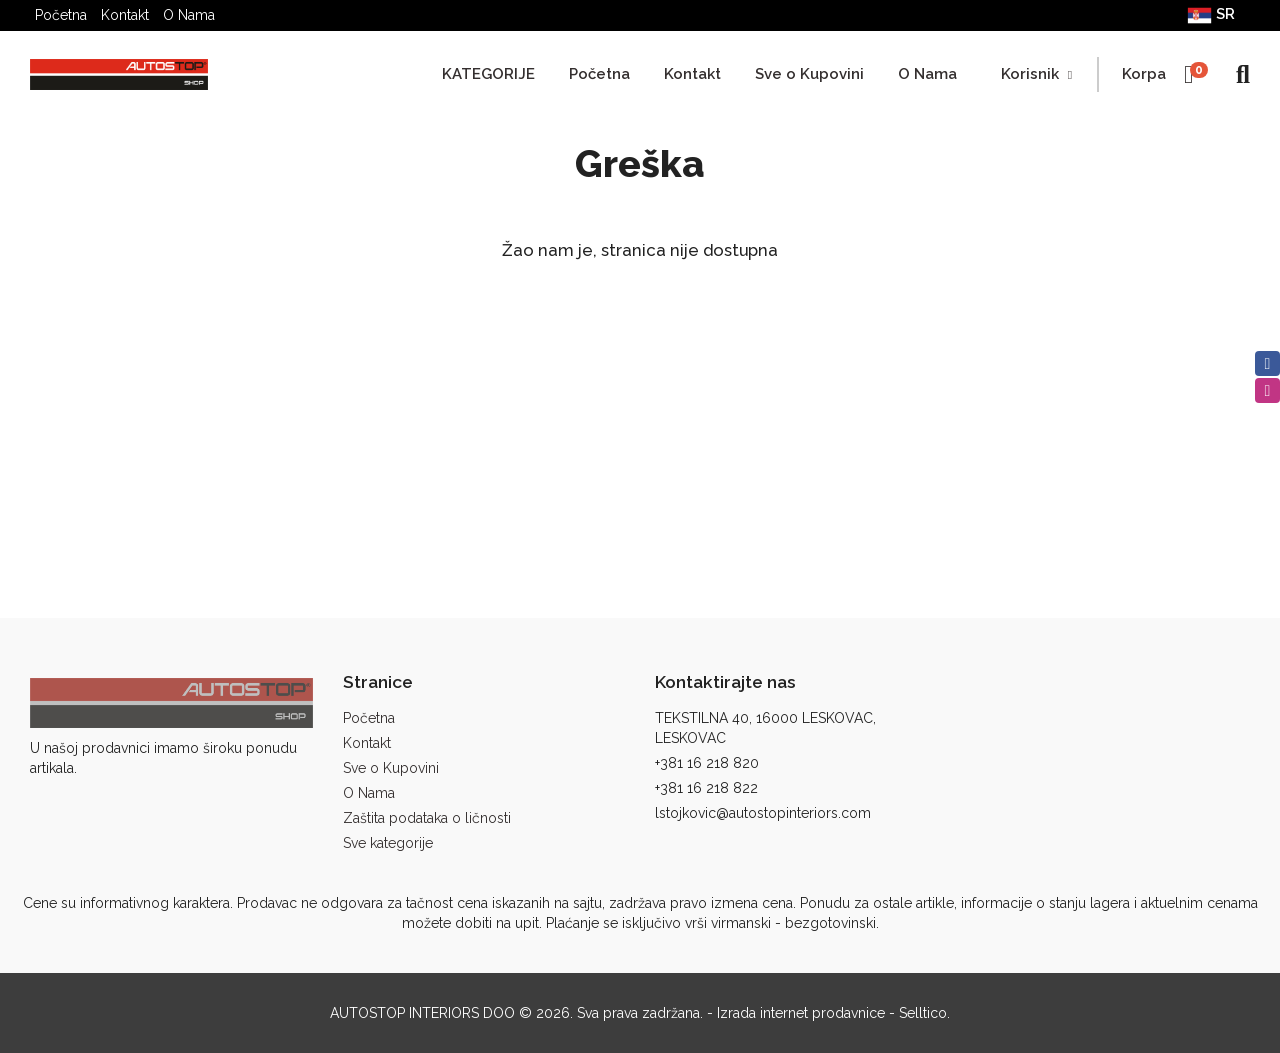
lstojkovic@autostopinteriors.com (763, 813)
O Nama (189, 15)
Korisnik (1036, 74)
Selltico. (924, 1013)
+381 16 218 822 (706, 788)
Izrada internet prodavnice (801, 1013)
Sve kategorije (388, 843)
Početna (61, 15)
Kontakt (125, 15)
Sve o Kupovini (809, 74)
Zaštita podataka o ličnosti (427, 818)
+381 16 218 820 (707, 763)
